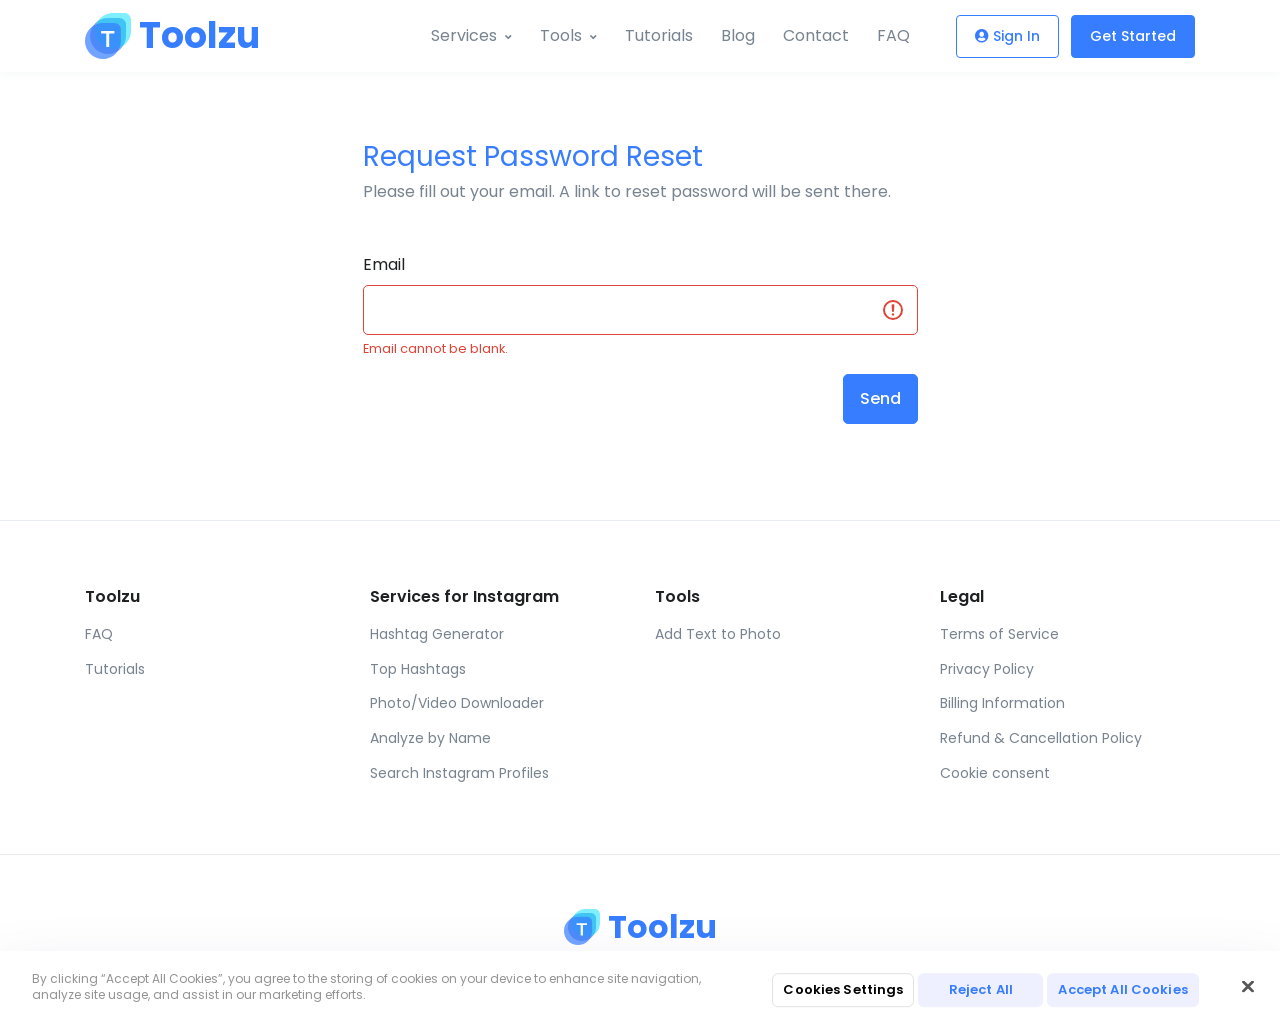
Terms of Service (999, 634)
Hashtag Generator (437, 634)
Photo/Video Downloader (457, 703)
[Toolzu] (160, 36)
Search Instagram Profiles (459, 773)
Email (384, 264)
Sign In (1007, 36)
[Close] (1248, 987)
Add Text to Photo (718, 634)
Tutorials (659, 35)
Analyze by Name (430, 738)
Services (464, 35)
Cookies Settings (843, 989)
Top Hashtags (418, 669)
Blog (738, 35)
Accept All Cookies (1122, 989)
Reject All (981, 989)
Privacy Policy (987, 669)
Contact (816, 35)
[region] (640, 990)
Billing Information (1002, 703)
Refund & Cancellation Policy (1041, 738)
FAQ (893, 35)
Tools (561, 35)
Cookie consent (995, 773)
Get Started (1133, 36)
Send (880, 398)
